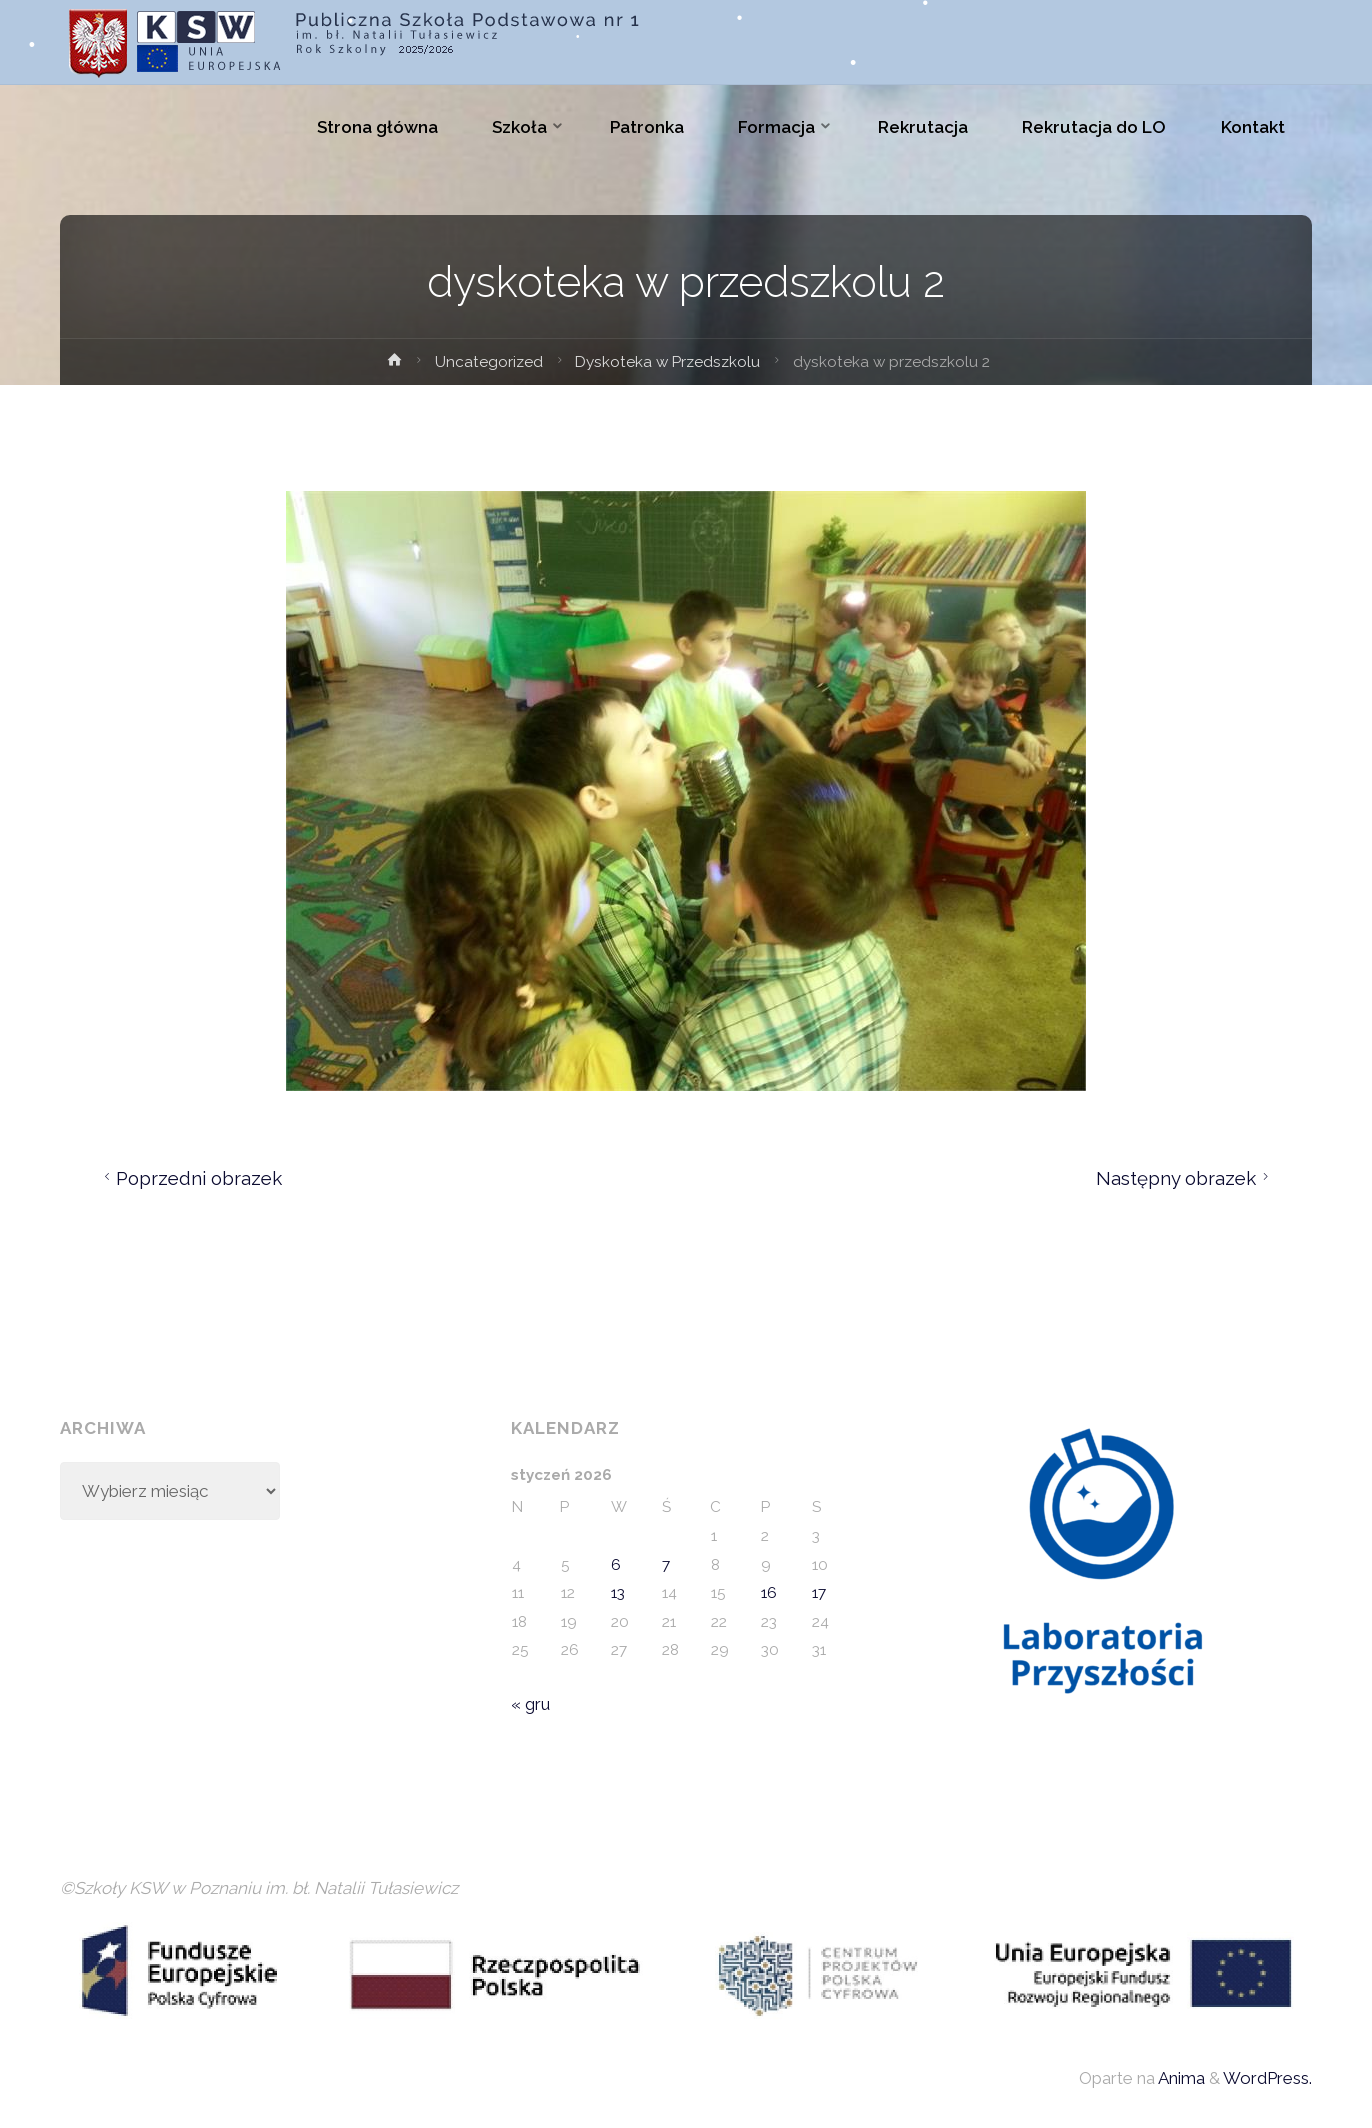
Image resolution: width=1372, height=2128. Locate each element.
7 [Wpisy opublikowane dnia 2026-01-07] (666, 1565)
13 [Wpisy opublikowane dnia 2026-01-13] (618, 1593)
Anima (1180, 2078)
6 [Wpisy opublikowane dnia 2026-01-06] (616, 1565)
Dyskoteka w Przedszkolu (667, 362)
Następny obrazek (1185, 1178)
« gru (530, 1704)
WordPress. (1267, 2078)
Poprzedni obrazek (190, 1178)
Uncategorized (489, 362)
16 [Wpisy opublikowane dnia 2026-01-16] (769, 1593)
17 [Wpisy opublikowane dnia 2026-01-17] (819, 1593)
